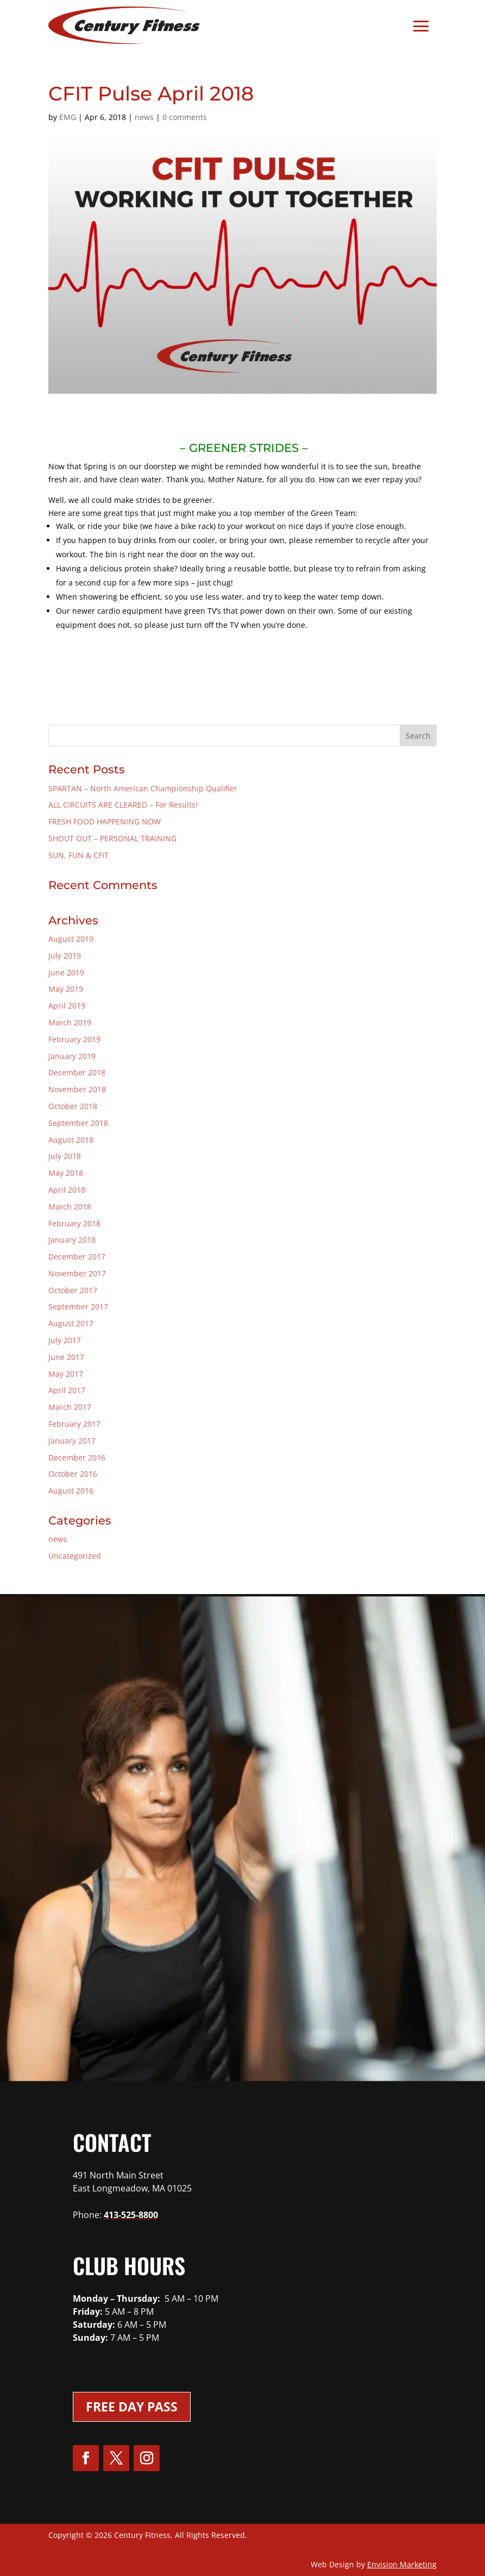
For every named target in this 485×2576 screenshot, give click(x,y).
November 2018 (77, 1089)
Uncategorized (74, 1556)
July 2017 (64, 1340)
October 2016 (72, 1474)
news (144, 117)
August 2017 (70, 1323)
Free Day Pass (132, 2406)
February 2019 (74, 1039)
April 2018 (66, 1190)
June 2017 (66, 1357)
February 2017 (74, 1424)
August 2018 (70, 1140)
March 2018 (69, 1206)
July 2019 (64, 955)
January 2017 (72, 1440)
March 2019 (69, 1022)
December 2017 (76, 1256)
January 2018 (72, 1240)
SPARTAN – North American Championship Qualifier (142, 788)
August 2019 (70, 939)
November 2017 (77, 1273)
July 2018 (64, 1156)
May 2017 (65, 1374)
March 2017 (69, 1407)
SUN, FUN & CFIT (78, 855)
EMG (67, 117)
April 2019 (66, 1005)
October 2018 (72, 1106)
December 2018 (76, 1072)
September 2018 (78, 1123)
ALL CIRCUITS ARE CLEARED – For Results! (123, 804)
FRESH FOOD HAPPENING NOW (104, 821)
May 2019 (65, 989)
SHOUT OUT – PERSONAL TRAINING (112, 838)
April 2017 (66, 1390)
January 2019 (72, 1056)
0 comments (184, 117)
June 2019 (66, 972)
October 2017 (72, 1290)
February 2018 (74, 1223)
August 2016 (70, 1490)
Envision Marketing (402, 2564)
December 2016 (76, 1457)
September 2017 (78, 1306)
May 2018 (65, 1173)
